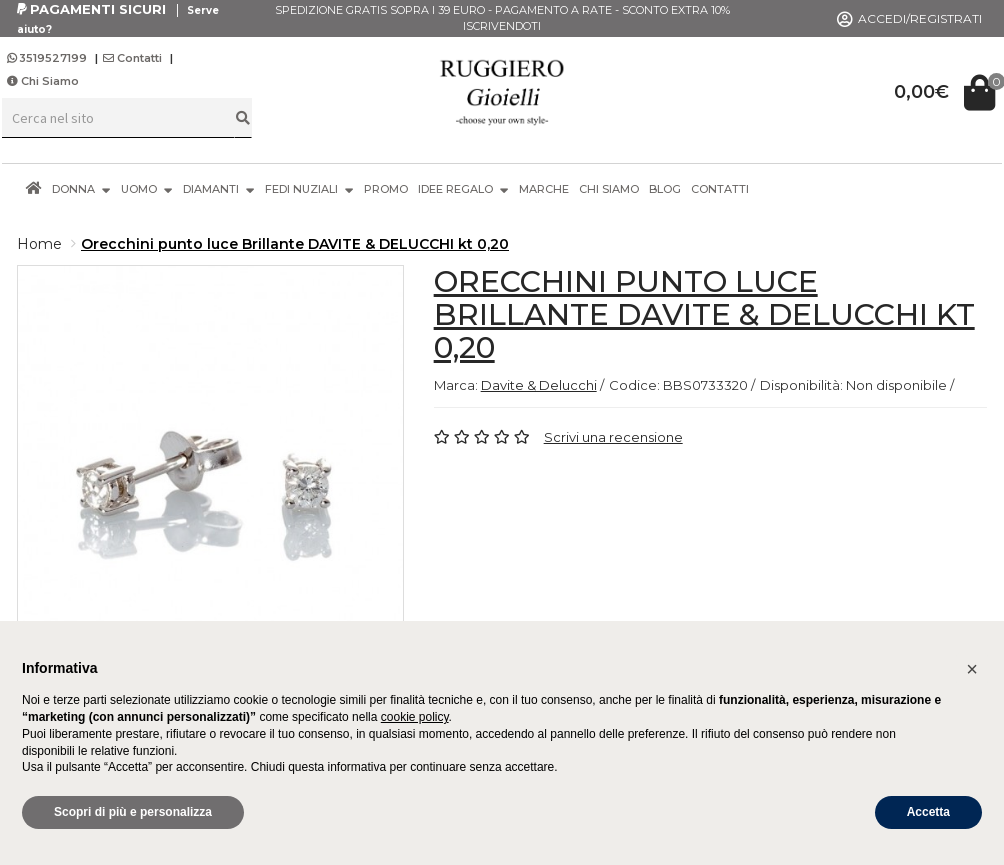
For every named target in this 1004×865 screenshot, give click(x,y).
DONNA (81, 188)
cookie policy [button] (415, 717)
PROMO (386, 189)
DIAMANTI (219, 188)
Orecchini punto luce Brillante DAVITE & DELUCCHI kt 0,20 (295, 244)
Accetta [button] (928, 812)
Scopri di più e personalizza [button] (133, 812)
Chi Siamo (43, 81)
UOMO (147, 188)
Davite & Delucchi (539, 385)
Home (39, 244)
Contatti (132, 58)
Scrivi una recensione (613, 437)
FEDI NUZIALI (309, 188)
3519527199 (48, 58)
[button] (972, 669)
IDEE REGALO (463, 188)
